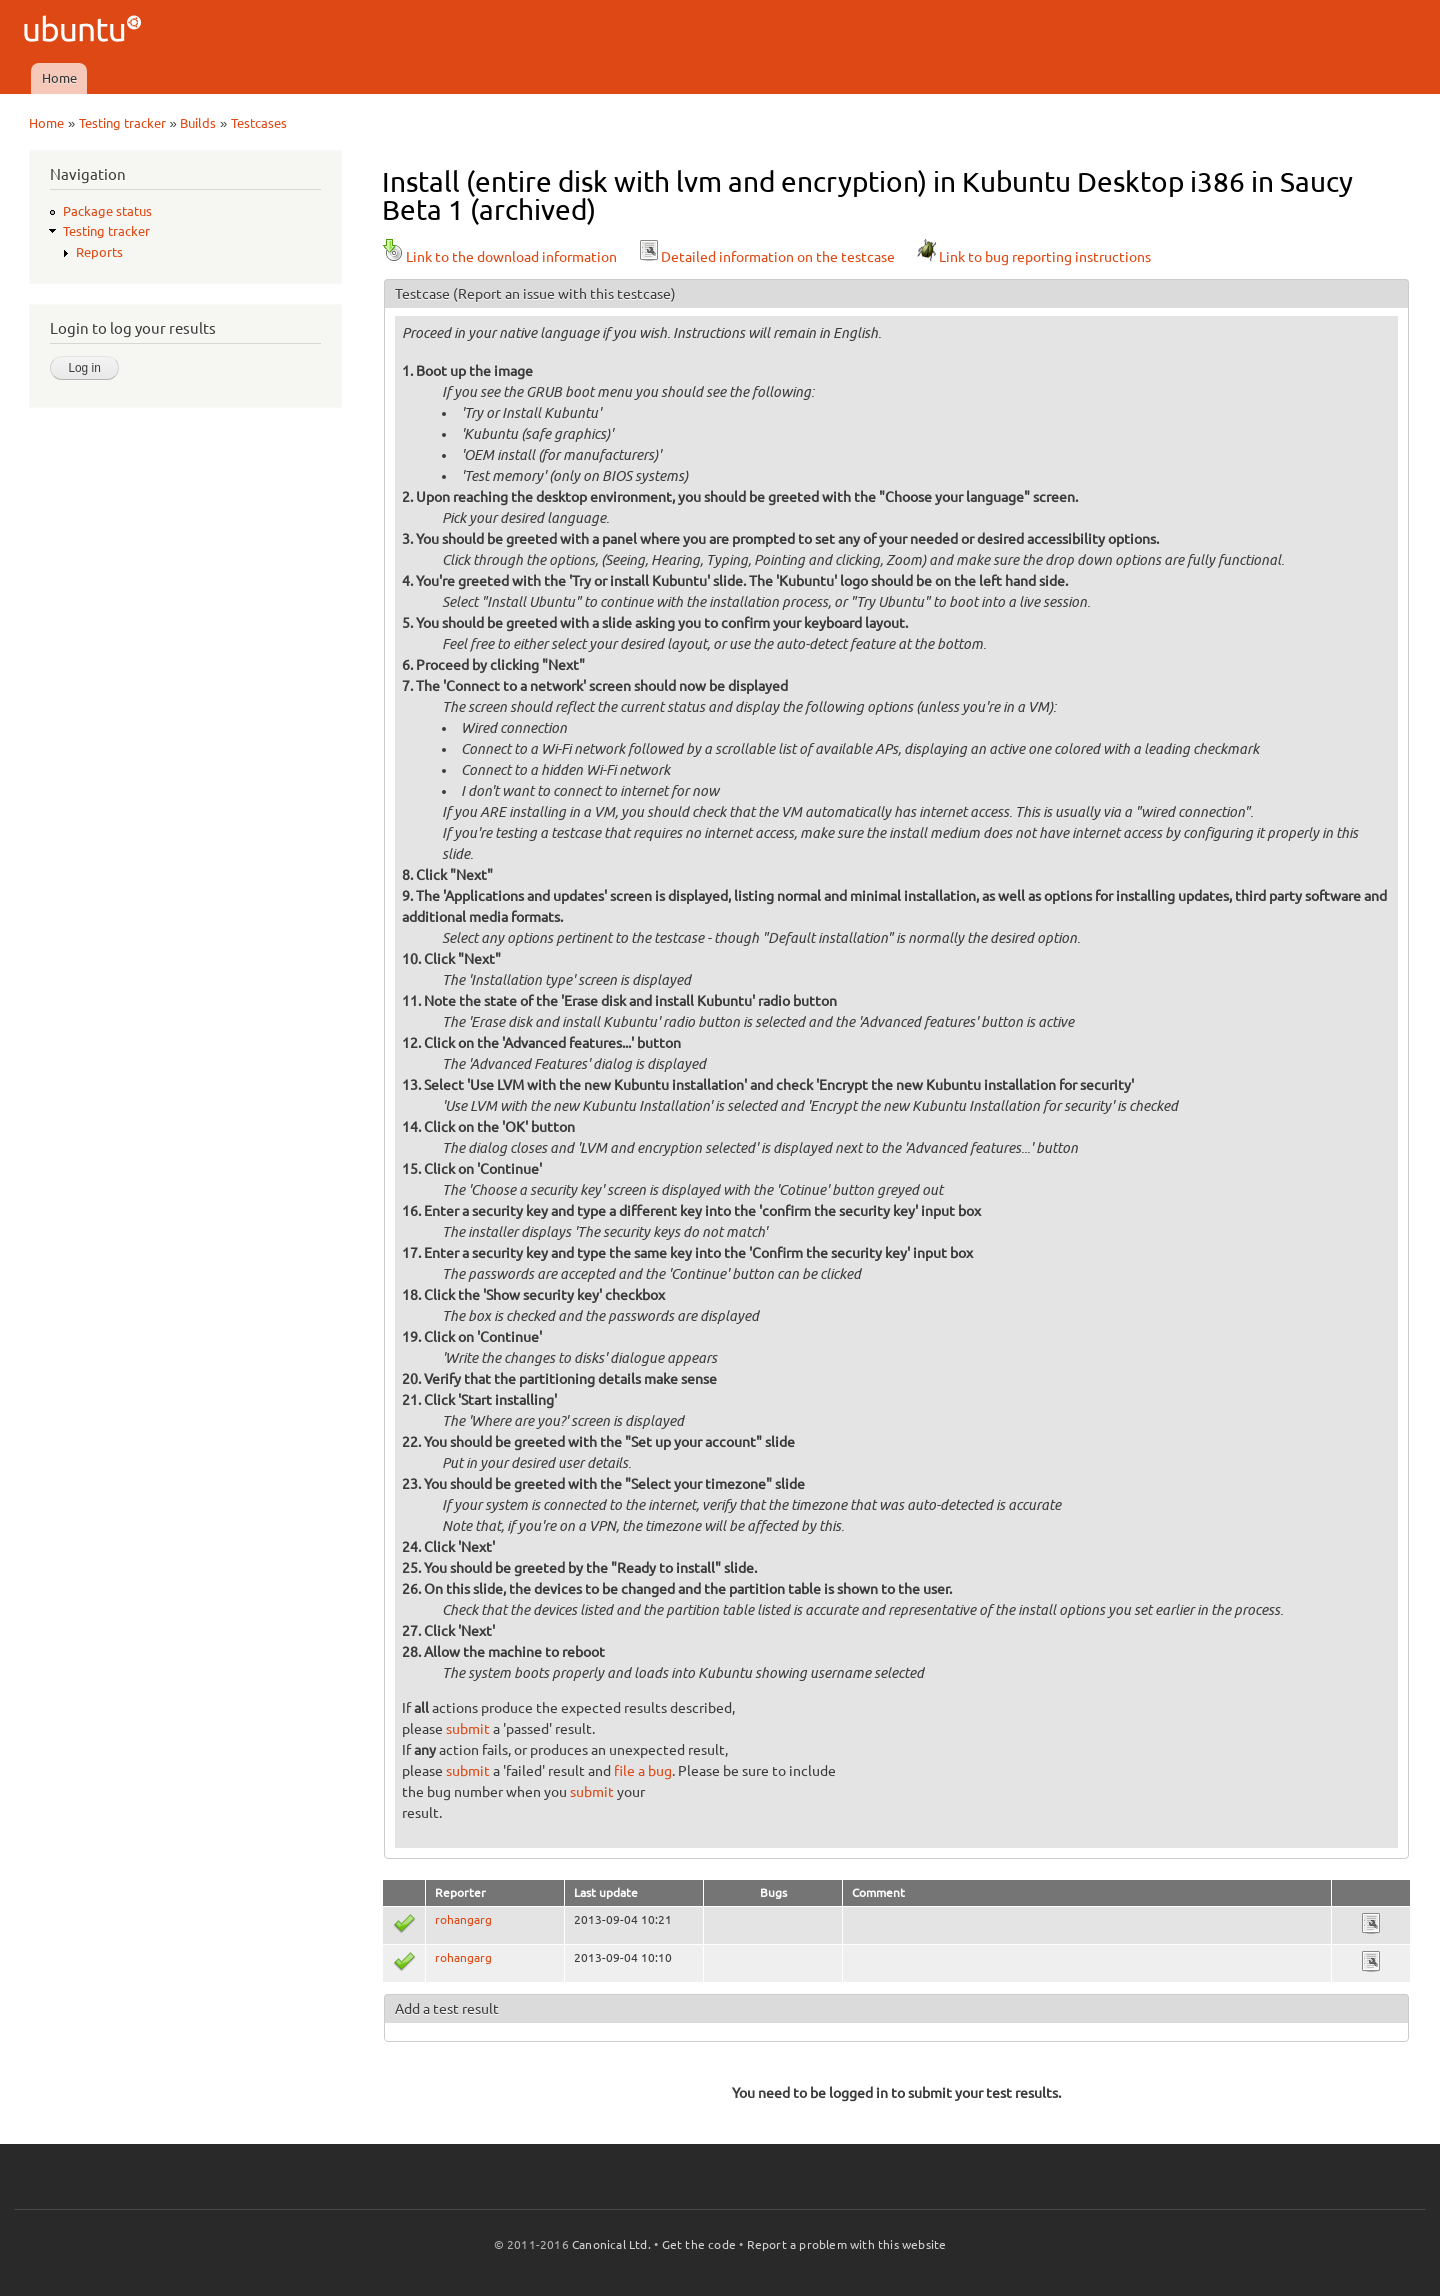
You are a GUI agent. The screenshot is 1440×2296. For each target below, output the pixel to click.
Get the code (699, 2244)
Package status (107, 211)
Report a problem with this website (847, 2244)
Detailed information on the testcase (766, 257)
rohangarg (463, 1919)
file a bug (643, 1771)
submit (468, 1729)
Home (59, 78)
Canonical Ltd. (611, 2244)
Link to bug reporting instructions (1033, 257)
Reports (99, 252)
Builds (198, 123)
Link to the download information (499, 257)
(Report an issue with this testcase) (564, 294)
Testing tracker (122, 123)
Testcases (259, 123)
